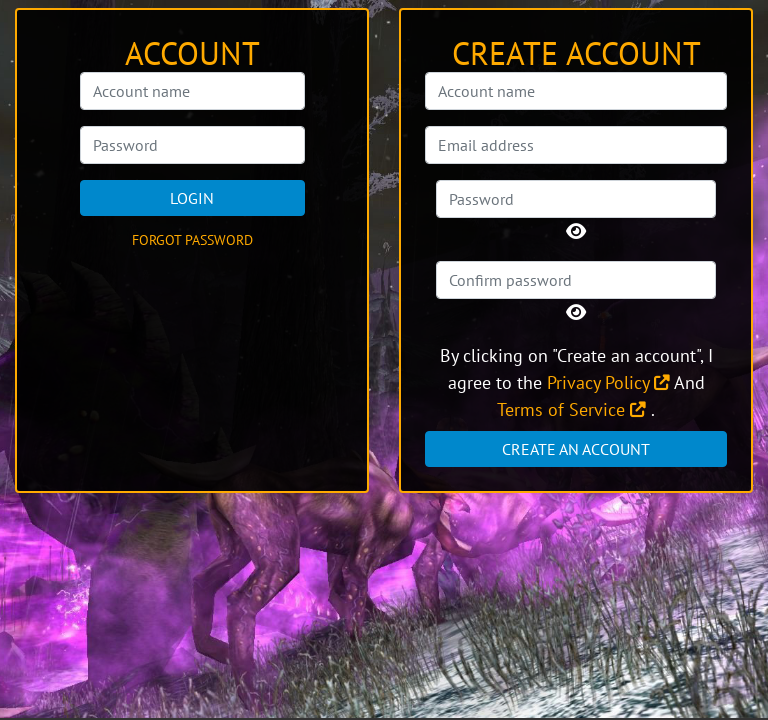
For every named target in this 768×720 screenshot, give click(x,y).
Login (192, 198)
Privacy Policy (608, 382)
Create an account (576, 449)
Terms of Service (571, 409)
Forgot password (192, 240)
